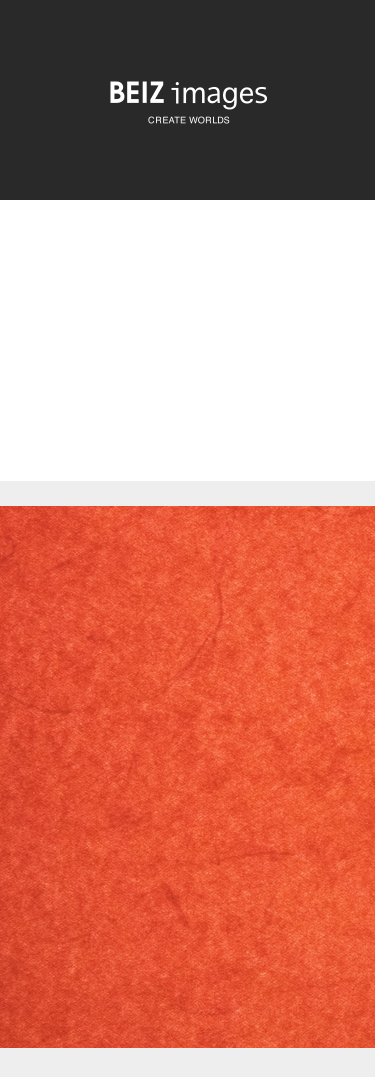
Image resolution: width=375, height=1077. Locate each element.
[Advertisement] (187, 357)
